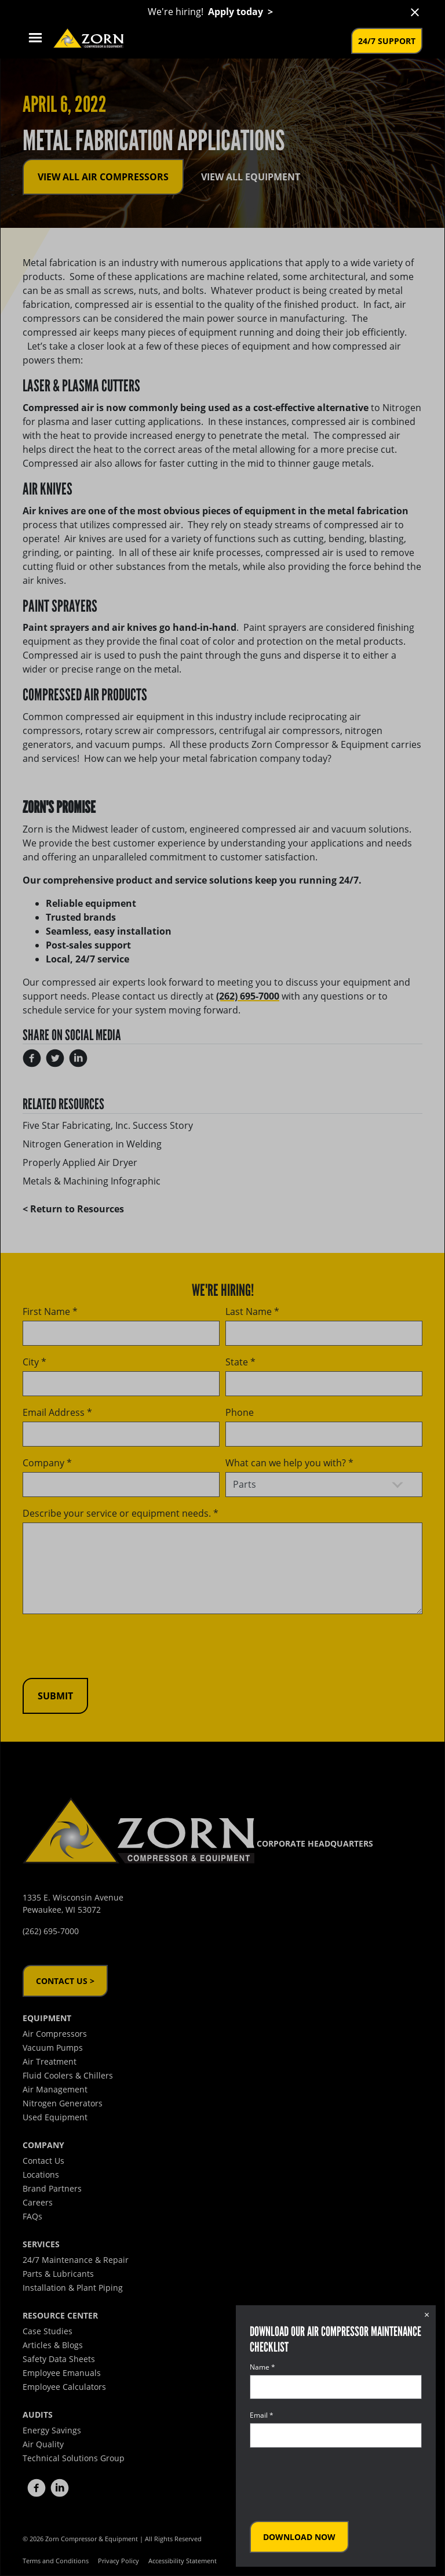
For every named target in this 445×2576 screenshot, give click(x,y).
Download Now (299, 2536)
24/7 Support (386, 40)
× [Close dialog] (426, 2314)
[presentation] (338, 2484)
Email (261, 2415)
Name (262, 2367)
